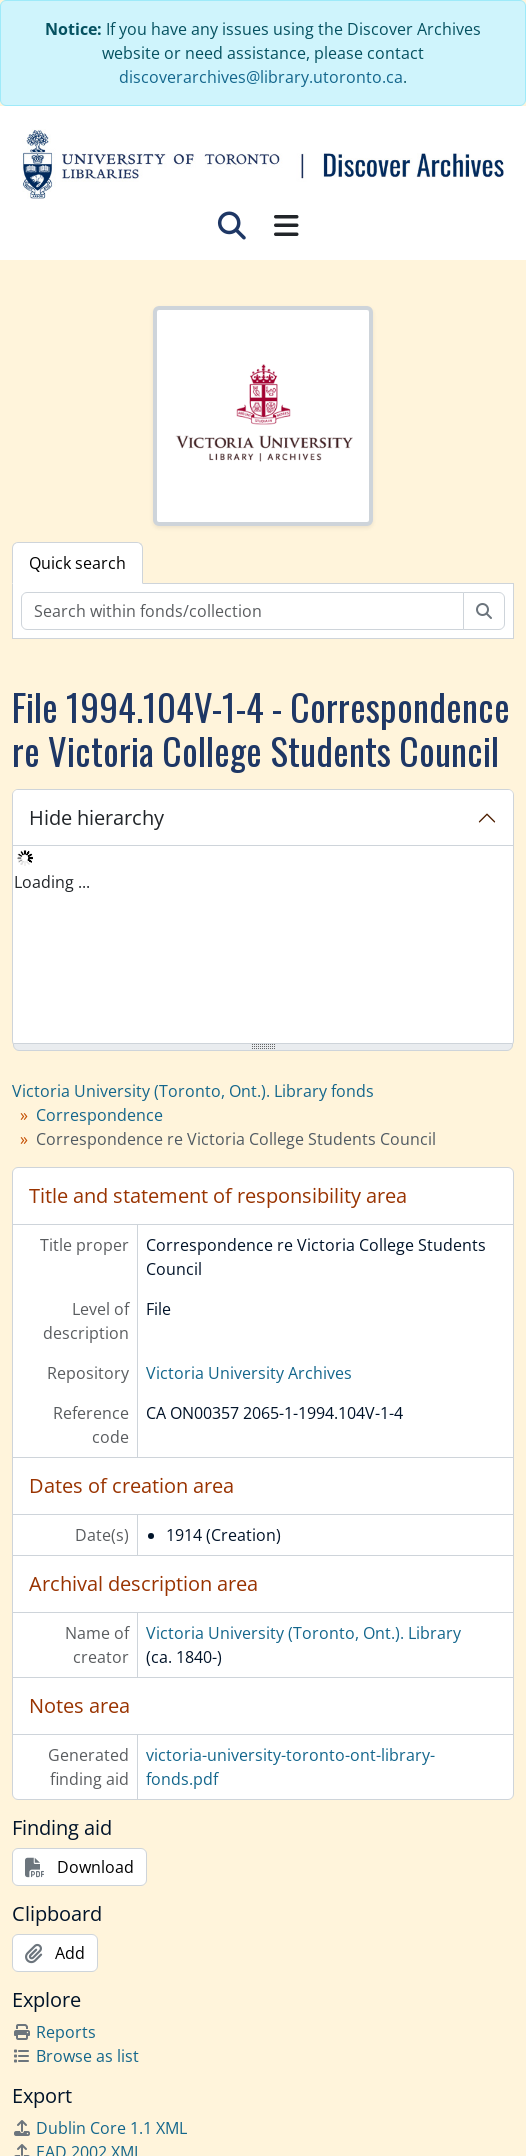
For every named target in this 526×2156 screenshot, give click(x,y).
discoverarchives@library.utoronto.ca (261, 77)
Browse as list (75, 2056)
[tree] (263, 946)
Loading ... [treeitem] (52, 882)
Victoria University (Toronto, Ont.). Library (303, 1633)
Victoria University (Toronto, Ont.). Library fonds (193, 1091)
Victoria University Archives (249, 1373)
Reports (54, 2032)
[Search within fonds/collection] (242, 611)
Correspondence (99, 1115)
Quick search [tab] (77, 563)
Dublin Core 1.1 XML (99, 2128)
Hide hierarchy (96, 817)
